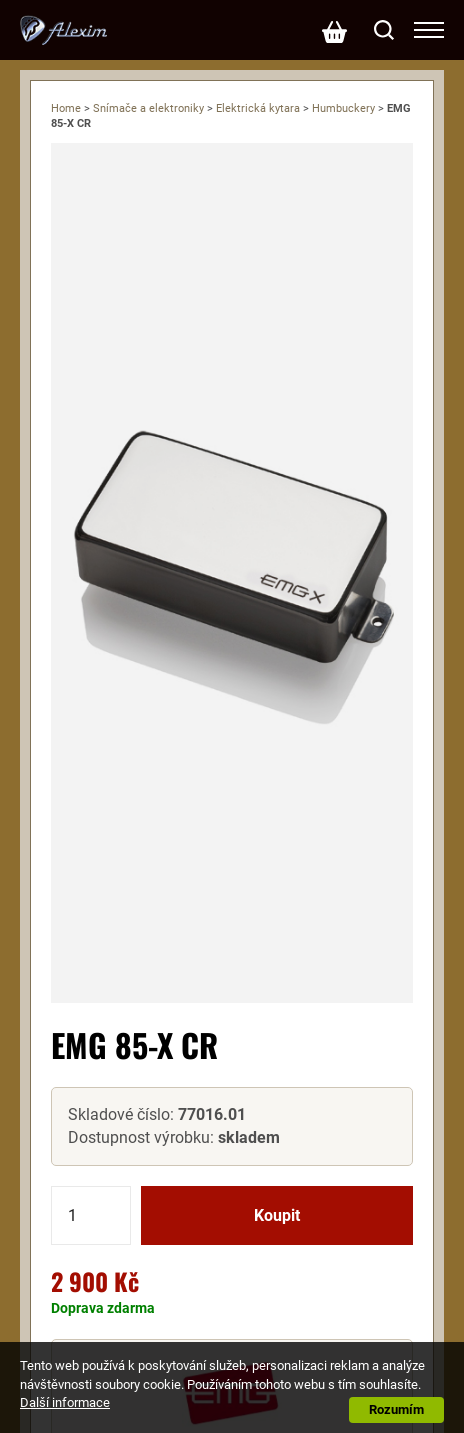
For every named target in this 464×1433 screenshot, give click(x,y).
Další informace (65, 1402)
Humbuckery (343, 108)
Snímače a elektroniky (148, 108)
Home (66, 108)
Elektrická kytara (258, 108)
